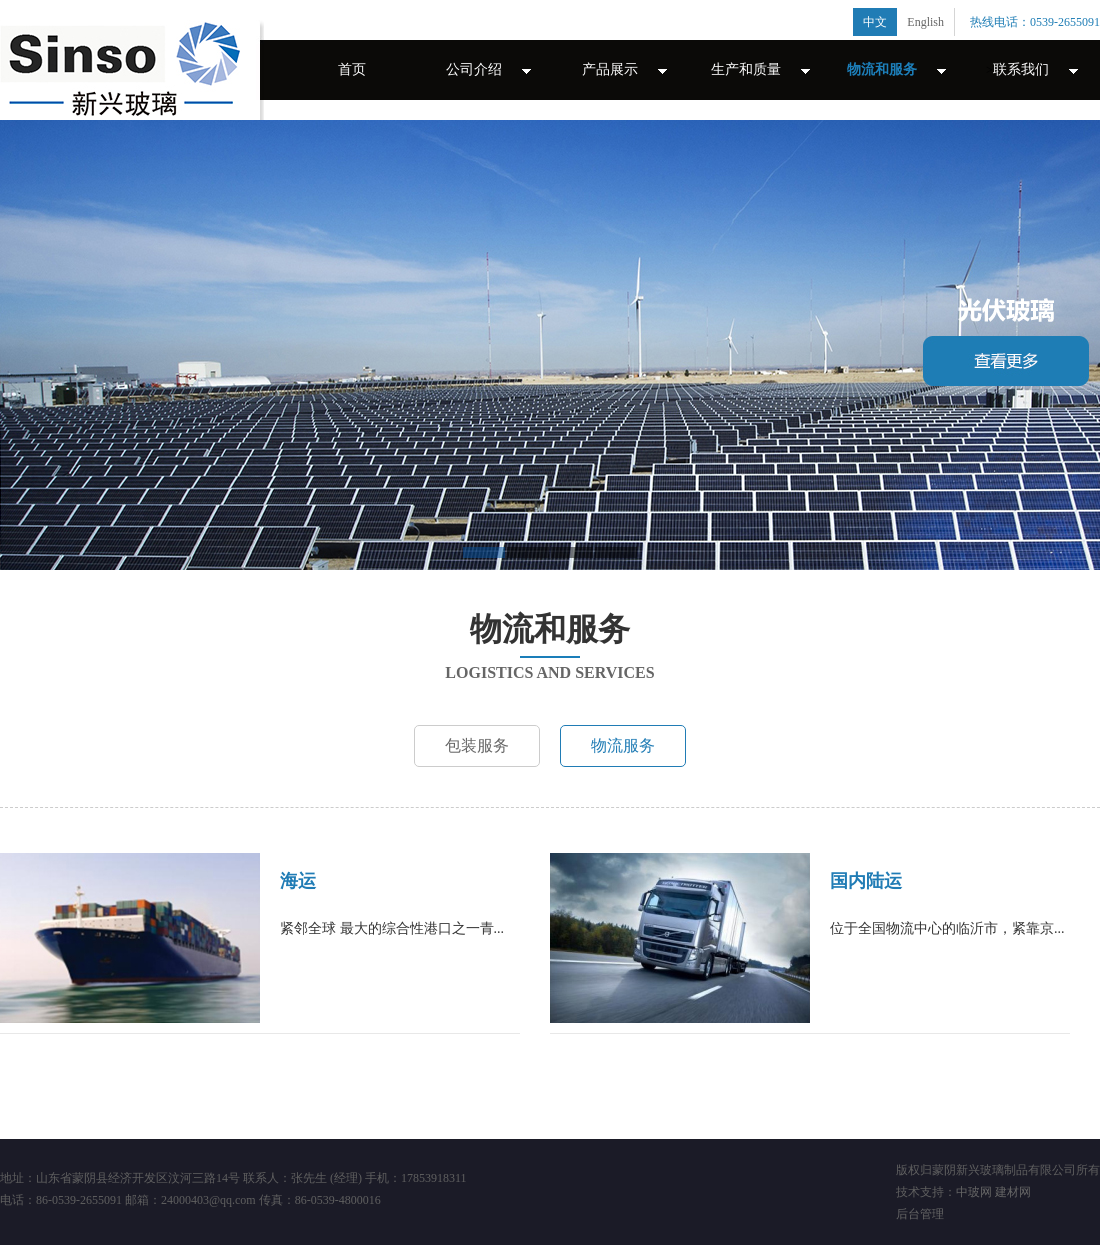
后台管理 (920, 1214)
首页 (352, 69)
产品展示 (610, 69)
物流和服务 (882, 69)
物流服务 (623, 745)
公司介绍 (474, 69)
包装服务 (477, 745)
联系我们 (1021, 69)
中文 (875, 22)
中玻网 (974, 1192)
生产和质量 (746, 69)
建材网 (1013, 1192)
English (925, 22)
